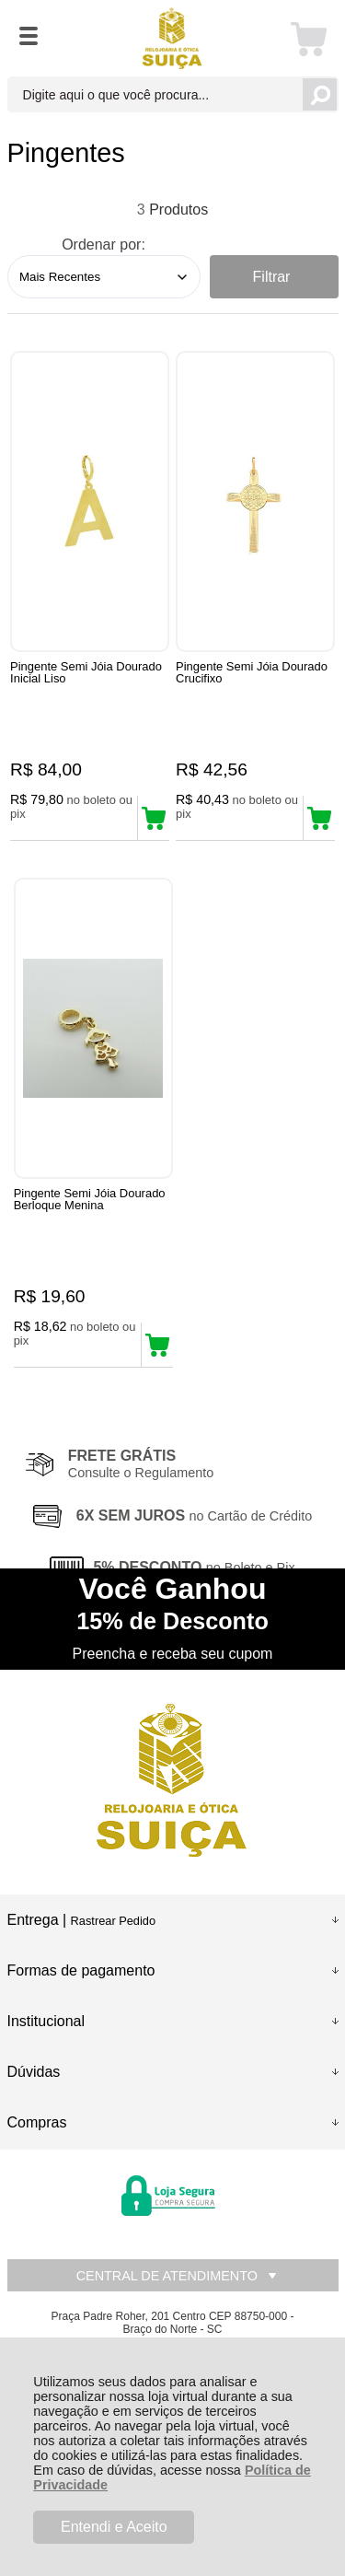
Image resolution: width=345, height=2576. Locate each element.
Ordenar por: (103, 244)
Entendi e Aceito (114, 2527)
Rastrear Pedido (113, 1921)
